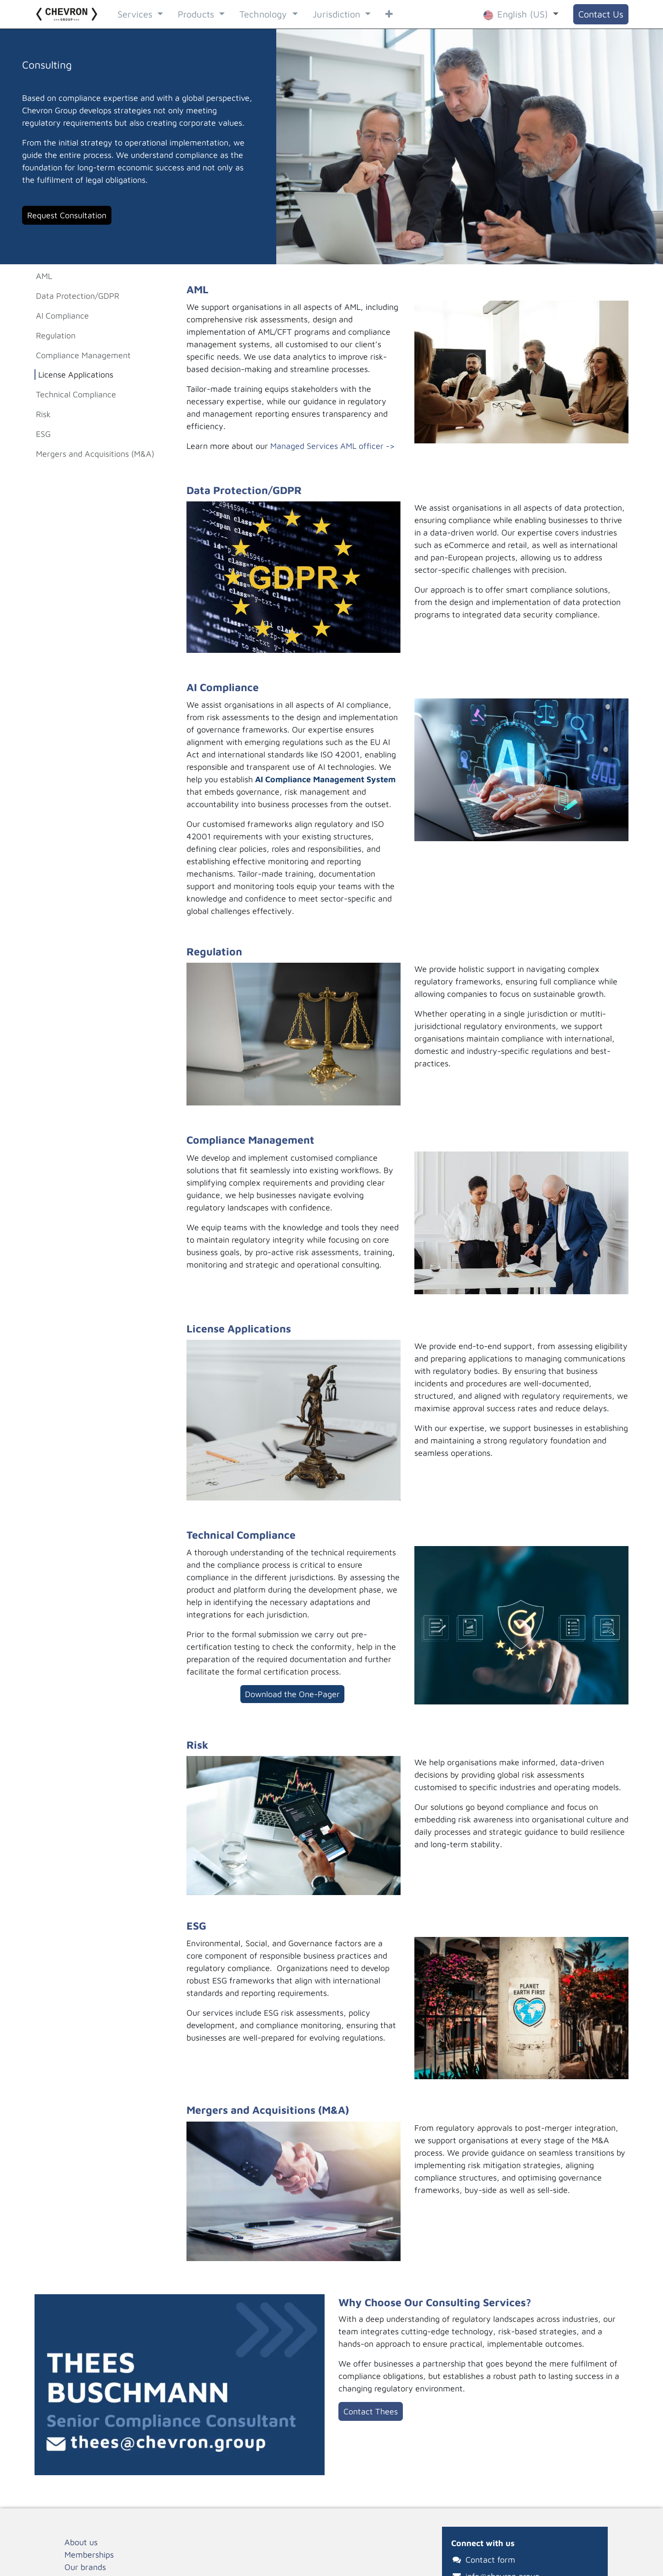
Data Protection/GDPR (77, 296)
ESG (43, 434)
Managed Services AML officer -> (332, 446)
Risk (43, 414)
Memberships (89, 2554)
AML (44, 276)
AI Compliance (62, 315)
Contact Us (600, 14)
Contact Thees (370, 2411)
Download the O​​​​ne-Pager (292, 1694)
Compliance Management (83, 355)
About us (81, 2542)
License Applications (75, 374)
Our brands (85, 2567)
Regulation (56, 335)
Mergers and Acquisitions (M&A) (95, 454)
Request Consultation (66, 215)
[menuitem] (140, 14)
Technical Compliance (77, 394)
